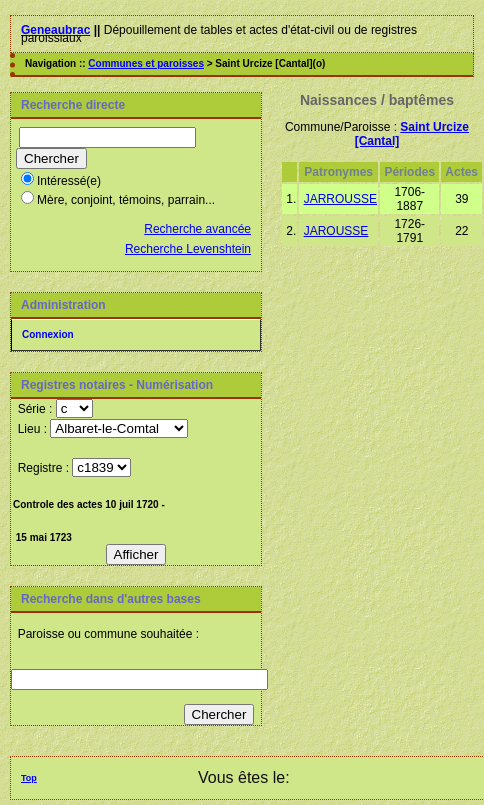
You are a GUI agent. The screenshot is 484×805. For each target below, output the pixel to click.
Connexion (48, 334)
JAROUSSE (336, 231)
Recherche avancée (197, 229)
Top (29, 778)
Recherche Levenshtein (188, 249)
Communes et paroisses (146, 63)
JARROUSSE (340, 199)
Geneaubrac (55, 30)
